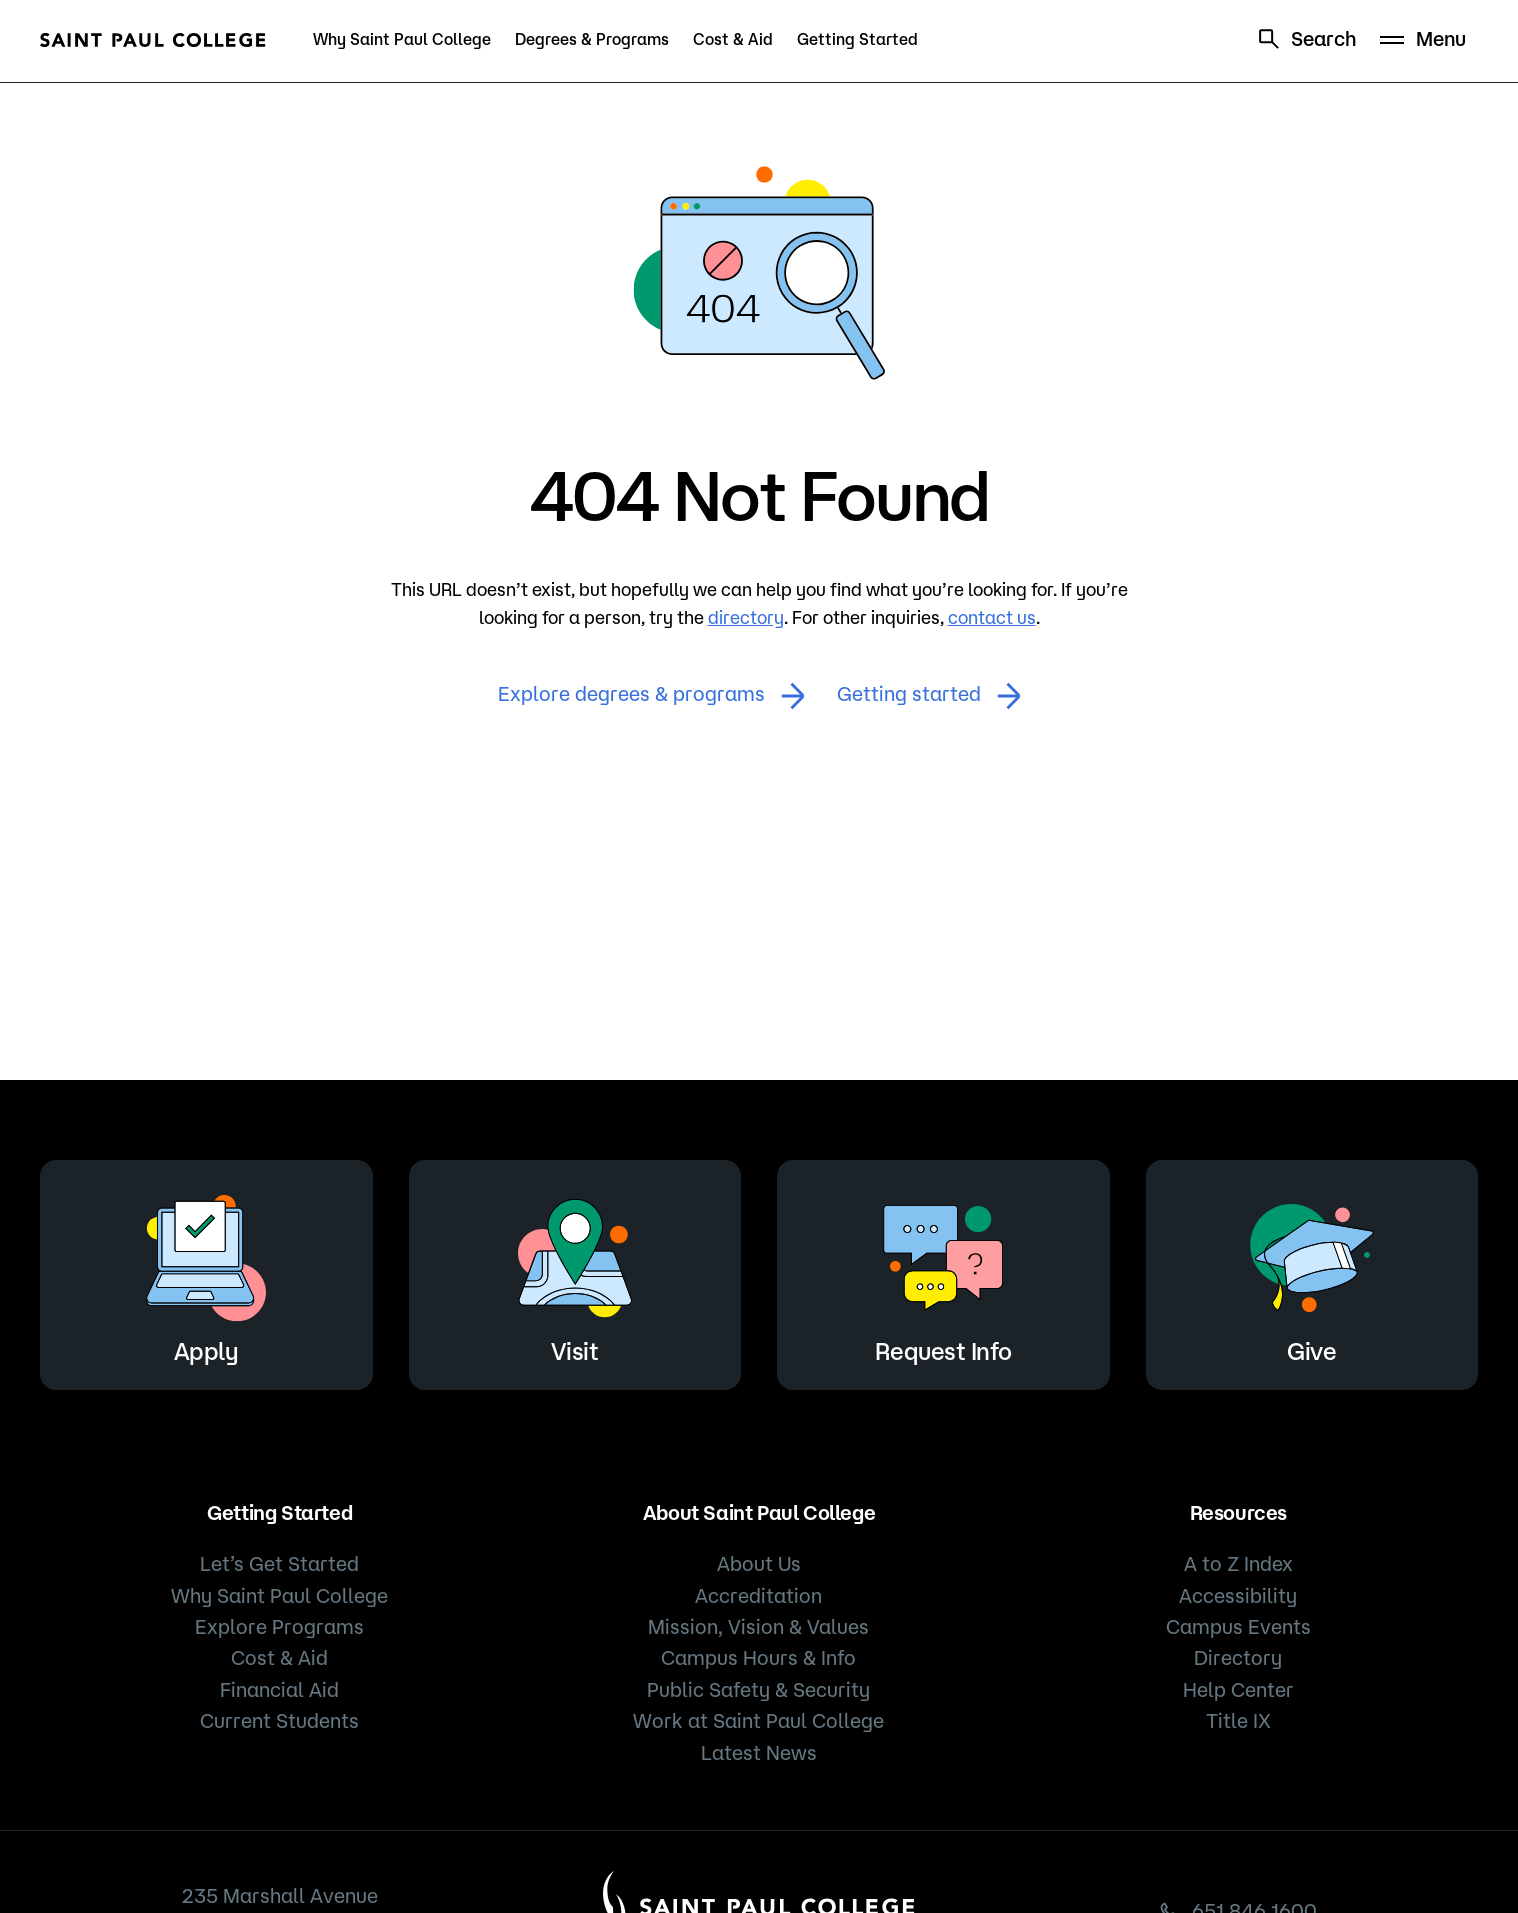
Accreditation (758, 1595)
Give (1312, 1271)
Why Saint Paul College (402, 39)
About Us (759, 1563)
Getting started (929, 696)
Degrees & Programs (592, 39)
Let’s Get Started (279, 1563)
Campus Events (1238, 1626)
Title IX (1238, 1720)
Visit (575, 1271)
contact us (992, 617)
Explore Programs (279, 1626)
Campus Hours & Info (758, 1657)
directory (746, 617)
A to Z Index (1238, 1563)
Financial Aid (279, 1689)
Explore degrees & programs (651, 696)
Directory (1238, 1657)
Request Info (943, 1271)
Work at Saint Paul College (758, 1720)
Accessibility (1238, 1595)
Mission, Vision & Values (758, 1626)
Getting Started (857, 39)
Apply (206, 1271)
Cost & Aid (733, 39)
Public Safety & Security (758, 1689)
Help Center (1238, 1689)
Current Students (279, 1720)
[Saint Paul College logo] (153, 40)
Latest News (759, 1752)
